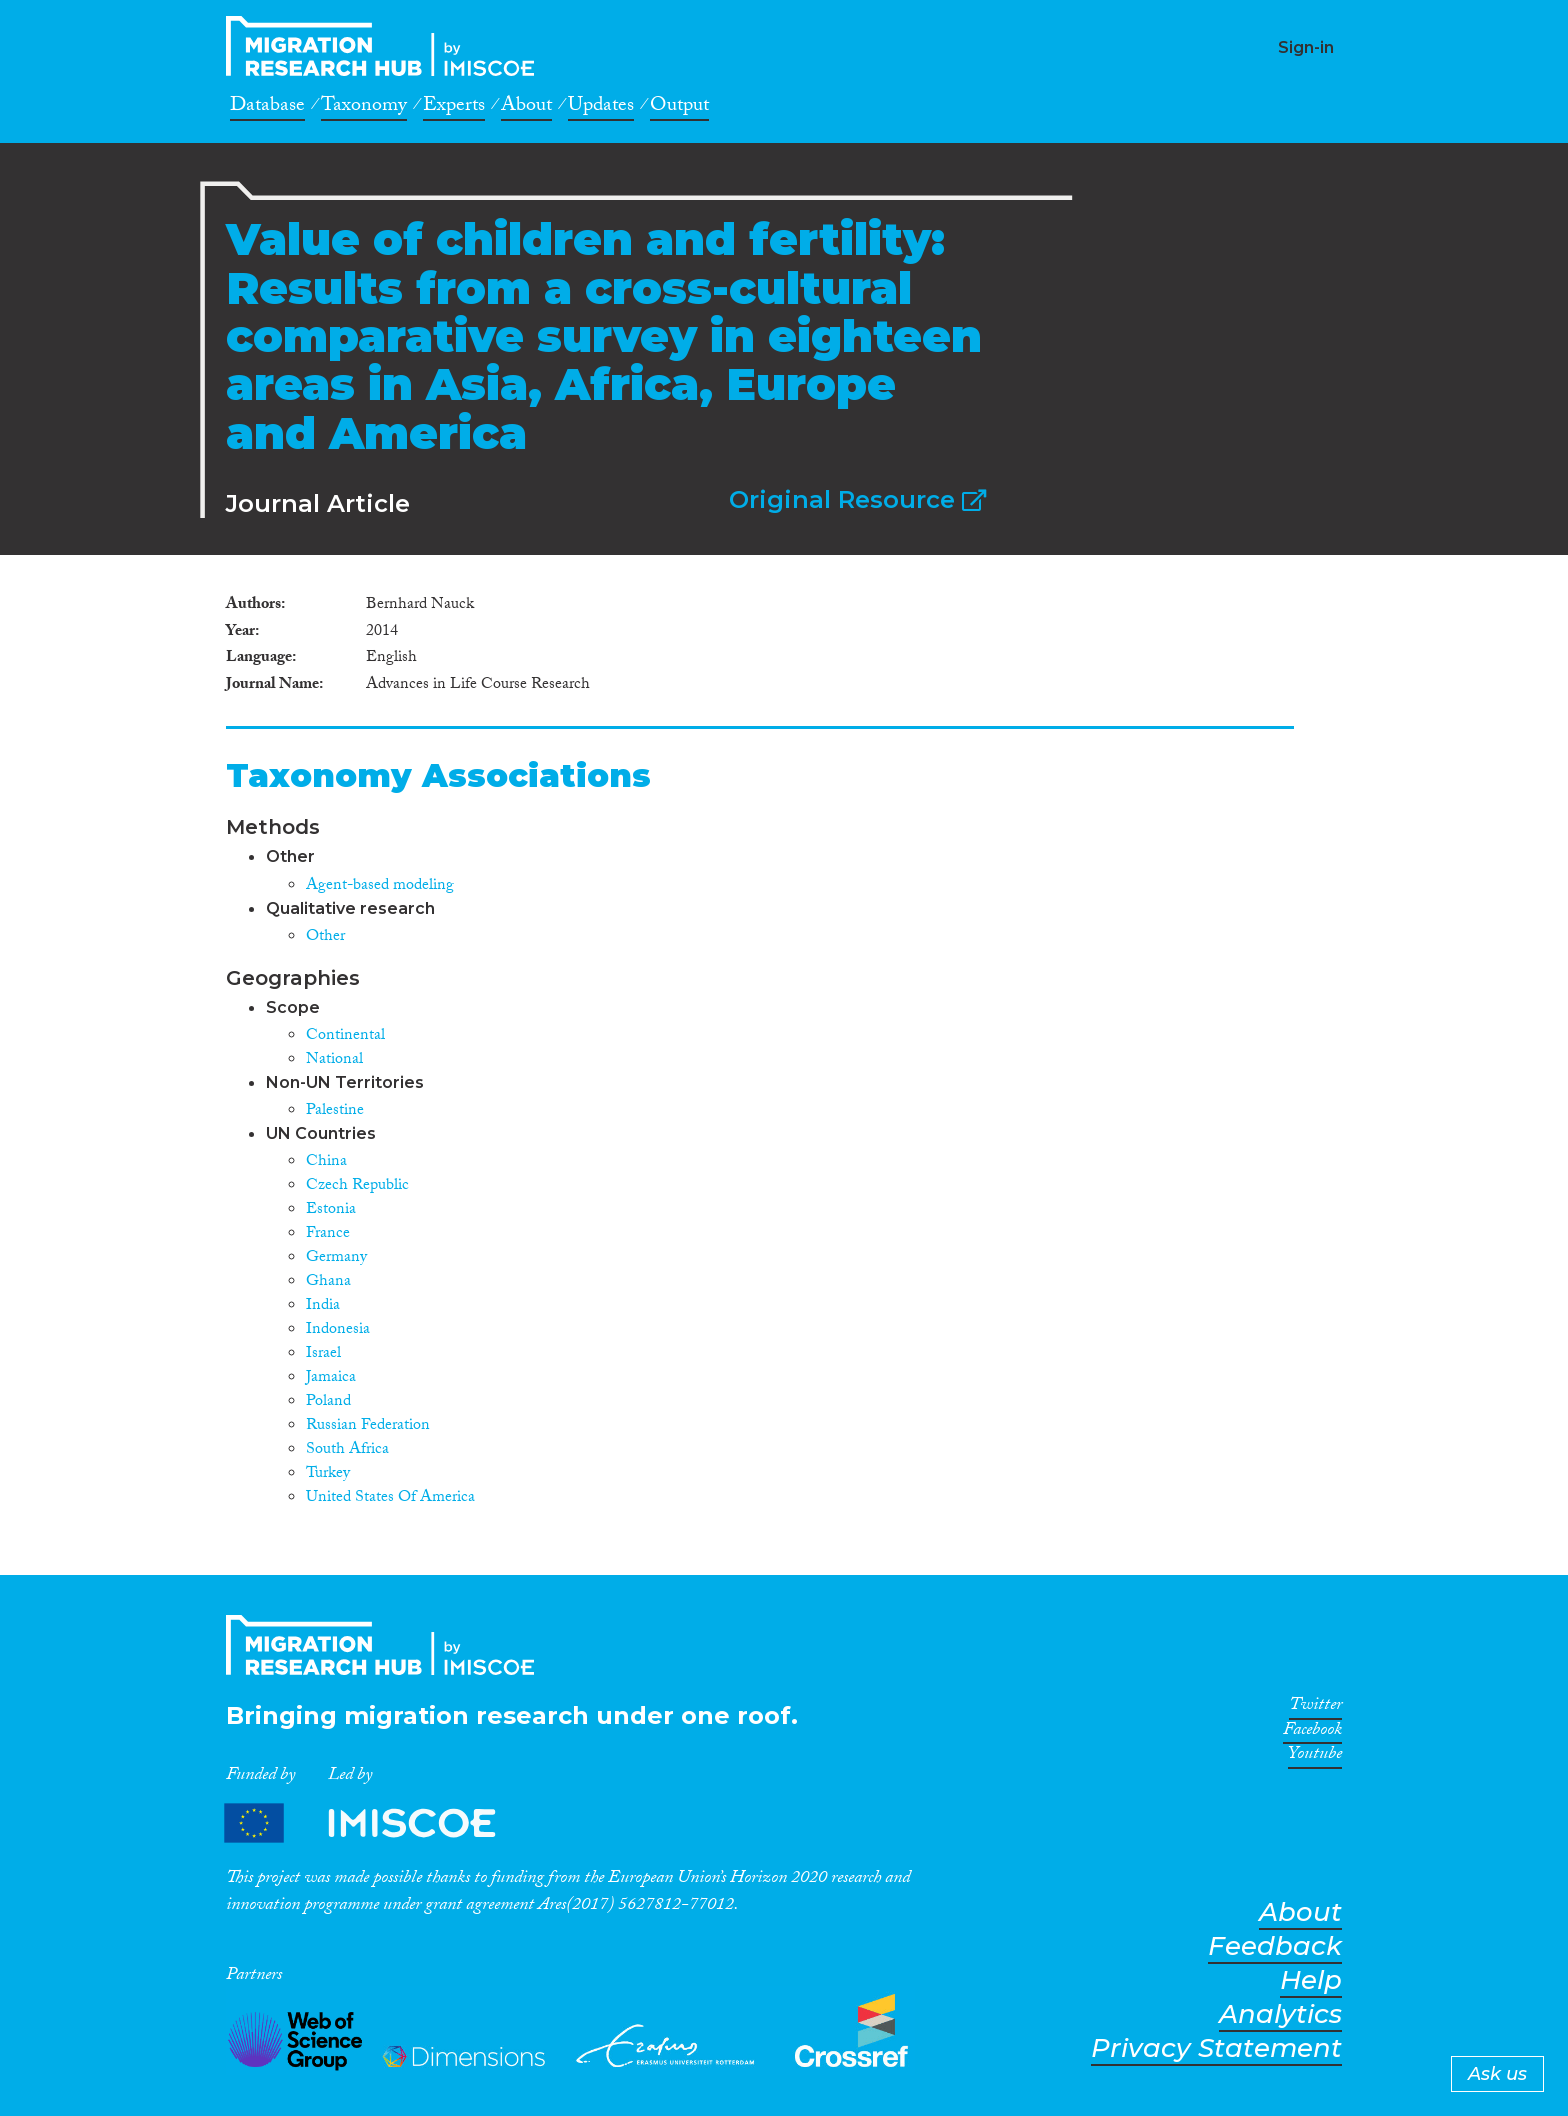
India (323, 1306)
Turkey (328, 1474)
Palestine (335, 1111)
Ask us (1497, 2074)
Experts (454, 108)
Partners (377, 1822)
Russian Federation (368, 1426)
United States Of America (390, 1498)
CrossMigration (386, 46)
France (328, 1234)
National (334, 1060)
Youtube (1315, 1757)
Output (679, 108)
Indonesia (338, 1330)
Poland (328, 1402)
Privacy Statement (1216, 2048)
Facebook (1312, 1733)
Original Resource (857, 499)
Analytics (1280, 2014)
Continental (345, 1036)
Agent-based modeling (380, 886)
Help (1311, 1980)
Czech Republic (357, 1186)
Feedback (1275, 1946)
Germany (336, 1258)
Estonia (331, 1210)
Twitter (1315, 1708)
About (526, 108)
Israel (323, 1354)
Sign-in (1306, 47)
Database (267, 108)
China (326, 1162)
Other (325, 937)
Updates (601, 108)
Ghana (328, 1282)
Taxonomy (364, 108)
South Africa (347, 1450)
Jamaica (331, 1378)
